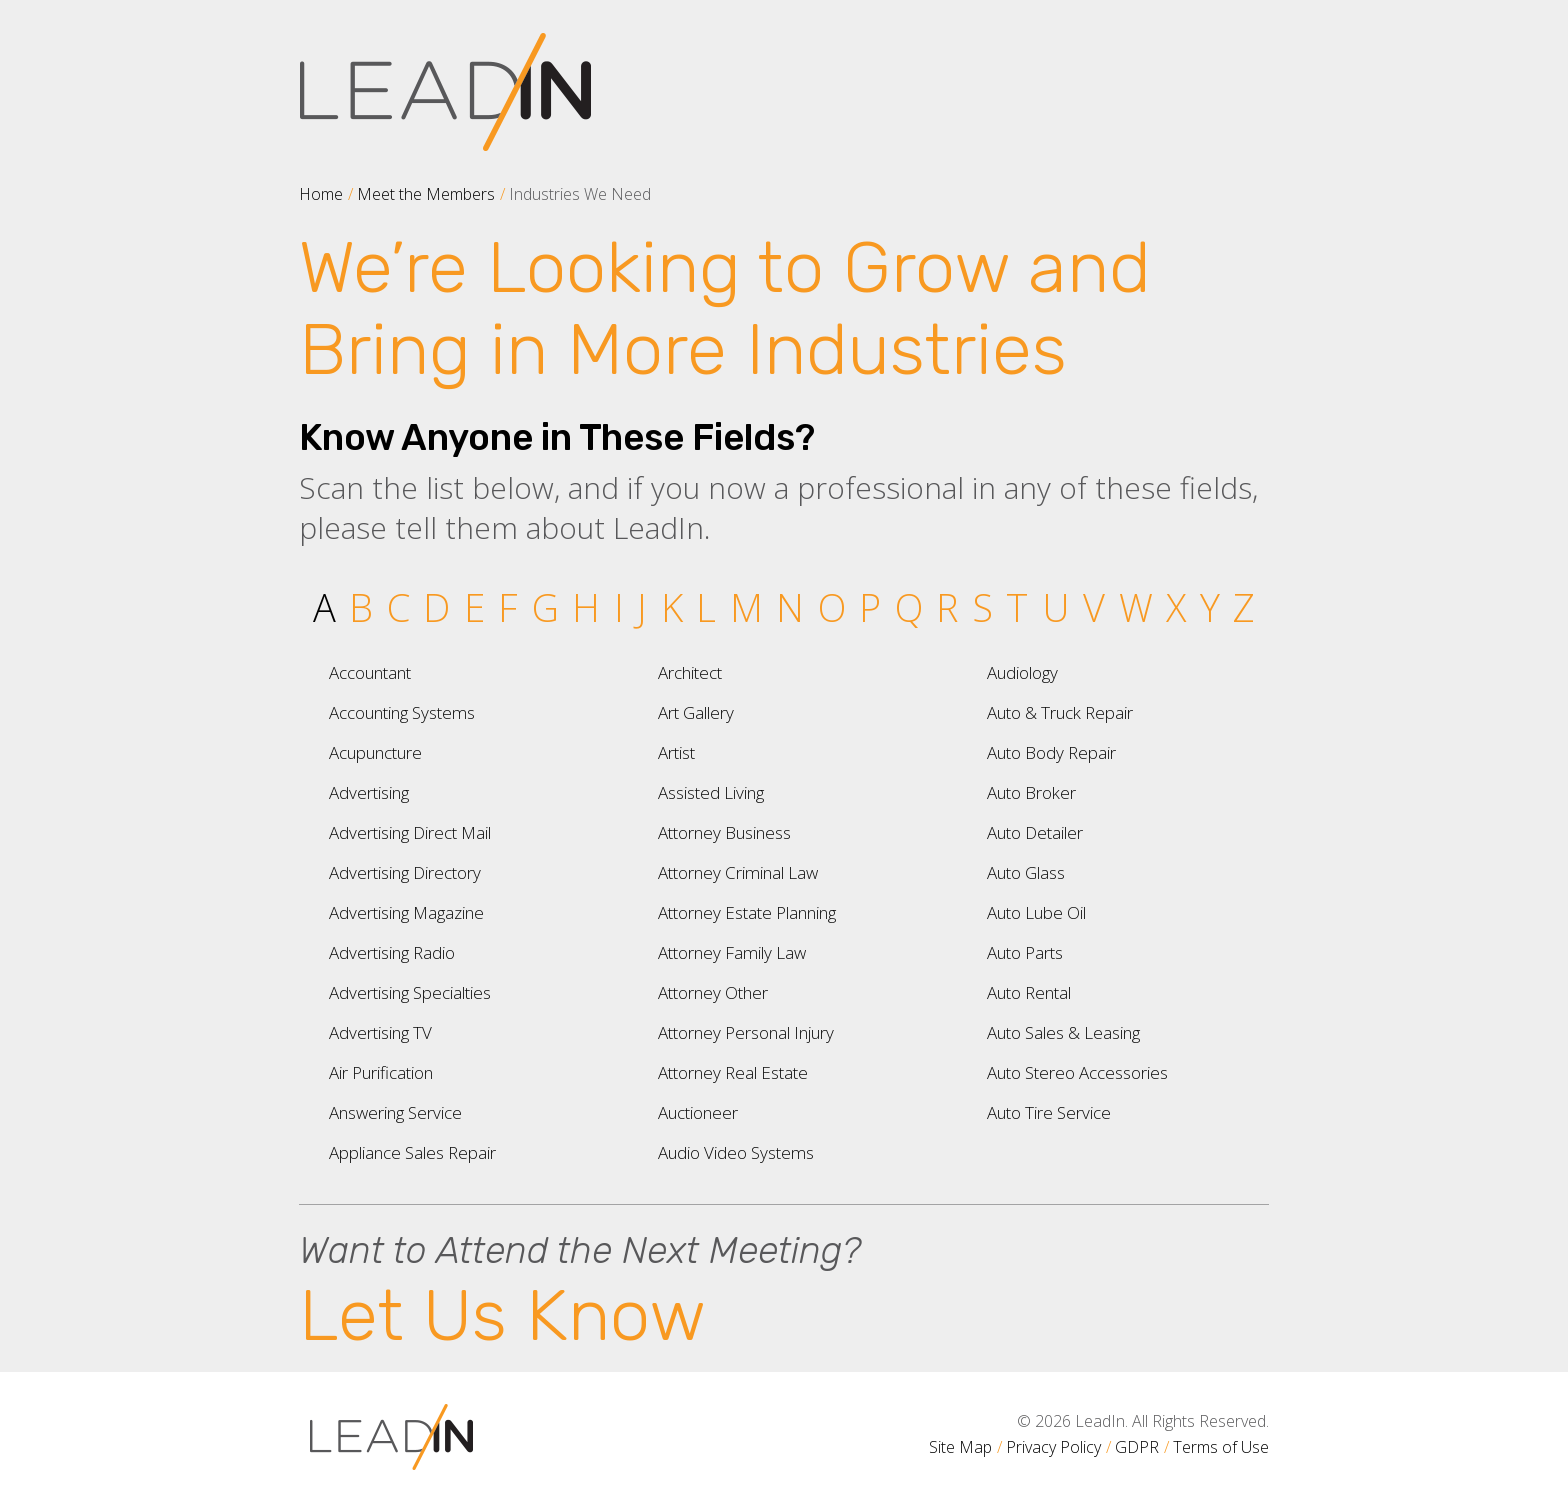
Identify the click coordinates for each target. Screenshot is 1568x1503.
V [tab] (1094, 607)
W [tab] (1136, 607)
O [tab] (832, 607)
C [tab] (398, 607)
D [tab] (436, 607)
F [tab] (508, 607)
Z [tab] (1244, 607)
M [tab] (746, 607)
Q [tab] (909, 607)
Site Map (960, 1447)
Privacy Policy (1053, 1447)
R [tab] (947, 607)
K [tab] (672, 607)
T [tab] (1017, 607)
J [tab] (642, 607)
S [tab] (982, 607)
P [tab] (870, 607)
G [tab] (545, 607)
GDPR (1137, 1447)
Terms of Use (1221, 1447)
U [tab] (1056, 607)
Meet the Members (426, 194)
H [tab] (586, 607)
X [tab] (1176, 607)
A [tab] (324, 607)
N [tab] (790, 607)
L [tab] (706, 607)
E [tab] (474, 607)
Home (321, 194)
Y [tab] (1210, 607)
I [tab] (619, 607)
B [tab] (361, 607)
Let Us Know (502, 1315)
